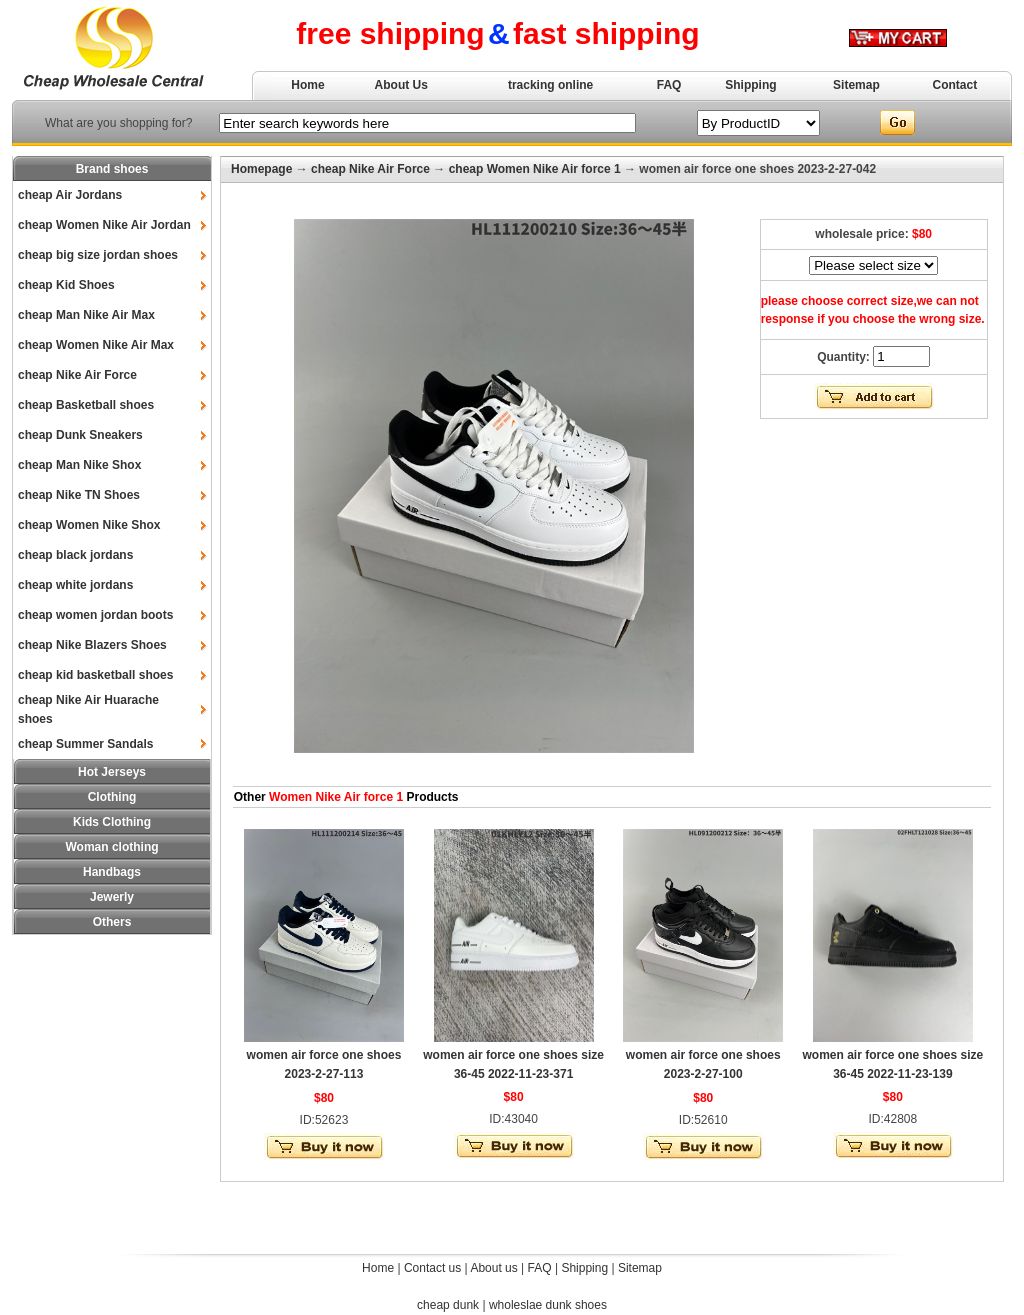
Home (307, 85)
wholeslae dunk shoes (548, 1305)
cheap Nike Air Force (77, 375)
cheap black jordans (75, 555)
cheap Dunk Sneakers (80, 435)
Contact (955, 85)
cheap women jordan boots (95, 615)
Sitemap (856, 85)
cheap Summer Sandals (85, 744)
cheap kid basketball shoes (95, 675)
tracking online (550, 85)
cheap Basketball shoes (86, 405)
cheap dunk (448, 1305)
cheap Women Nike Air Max (96, 345)
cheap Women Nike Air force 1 (535, 169)
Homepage (261, 169)
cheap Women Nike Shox (89, 525)
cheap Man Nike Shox (79, 465)
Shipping (750, 85)
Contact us (432, 1268)
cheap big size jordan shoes (98, 255)
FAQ (669, 85)
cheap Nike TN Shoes (79, 495)
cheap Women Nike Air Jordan (104, 225)
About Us (401, 85)
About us (493, 1268)
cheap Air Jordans (70, 195)
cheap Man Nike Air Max (86, 315)
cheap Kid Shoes (66, 285)
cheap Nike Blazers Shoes (92, 645)
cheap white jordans (75, 585)
